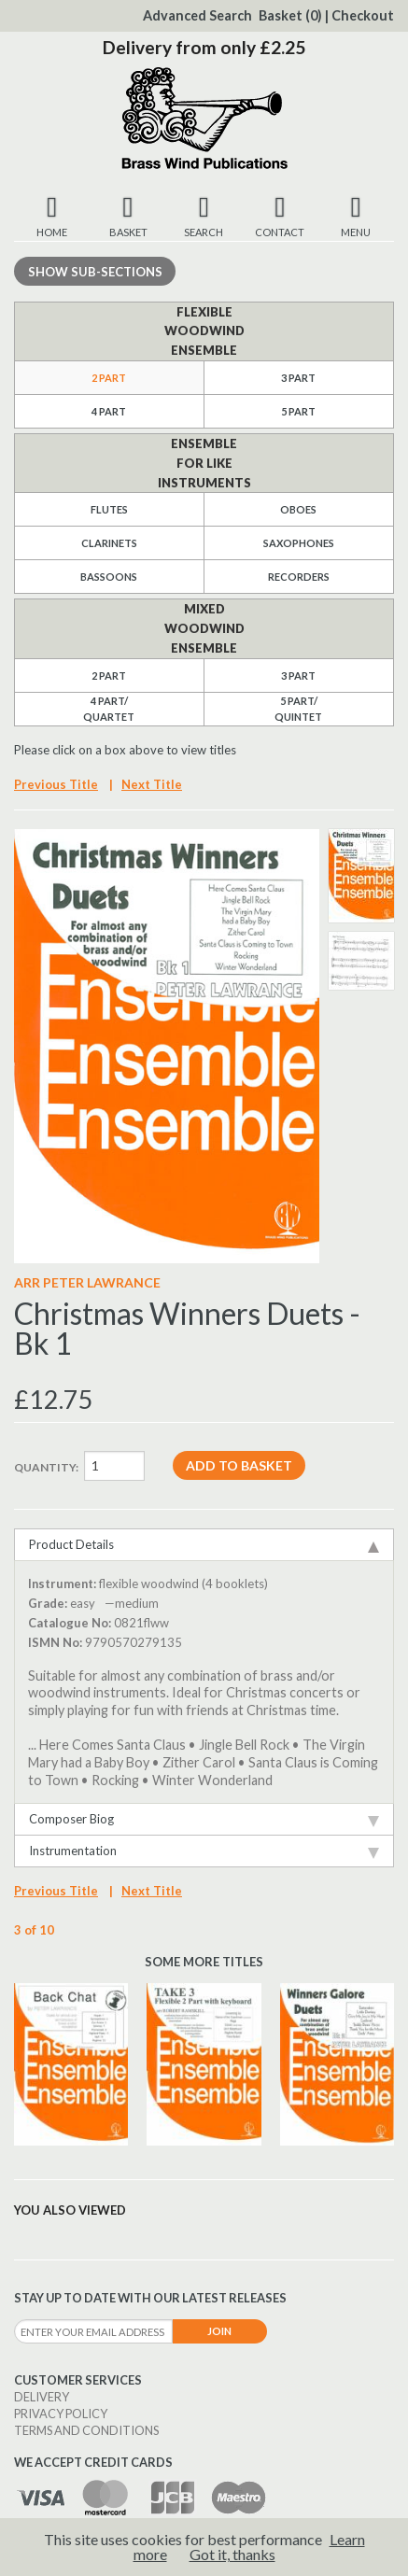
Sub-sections (95, 271)
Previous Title (56, 784)
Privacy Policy (60, 2413)
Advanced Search (197, 15)
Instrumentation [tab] (204, 1851)
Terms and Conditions (86, 2430)
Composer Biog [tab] (204, 1819)
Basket (290, 15)
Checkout (362, 15)
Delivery (41, 2396)
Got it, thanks (232, 2554)
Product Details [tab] (204, 1545)
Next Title (151, 784)
